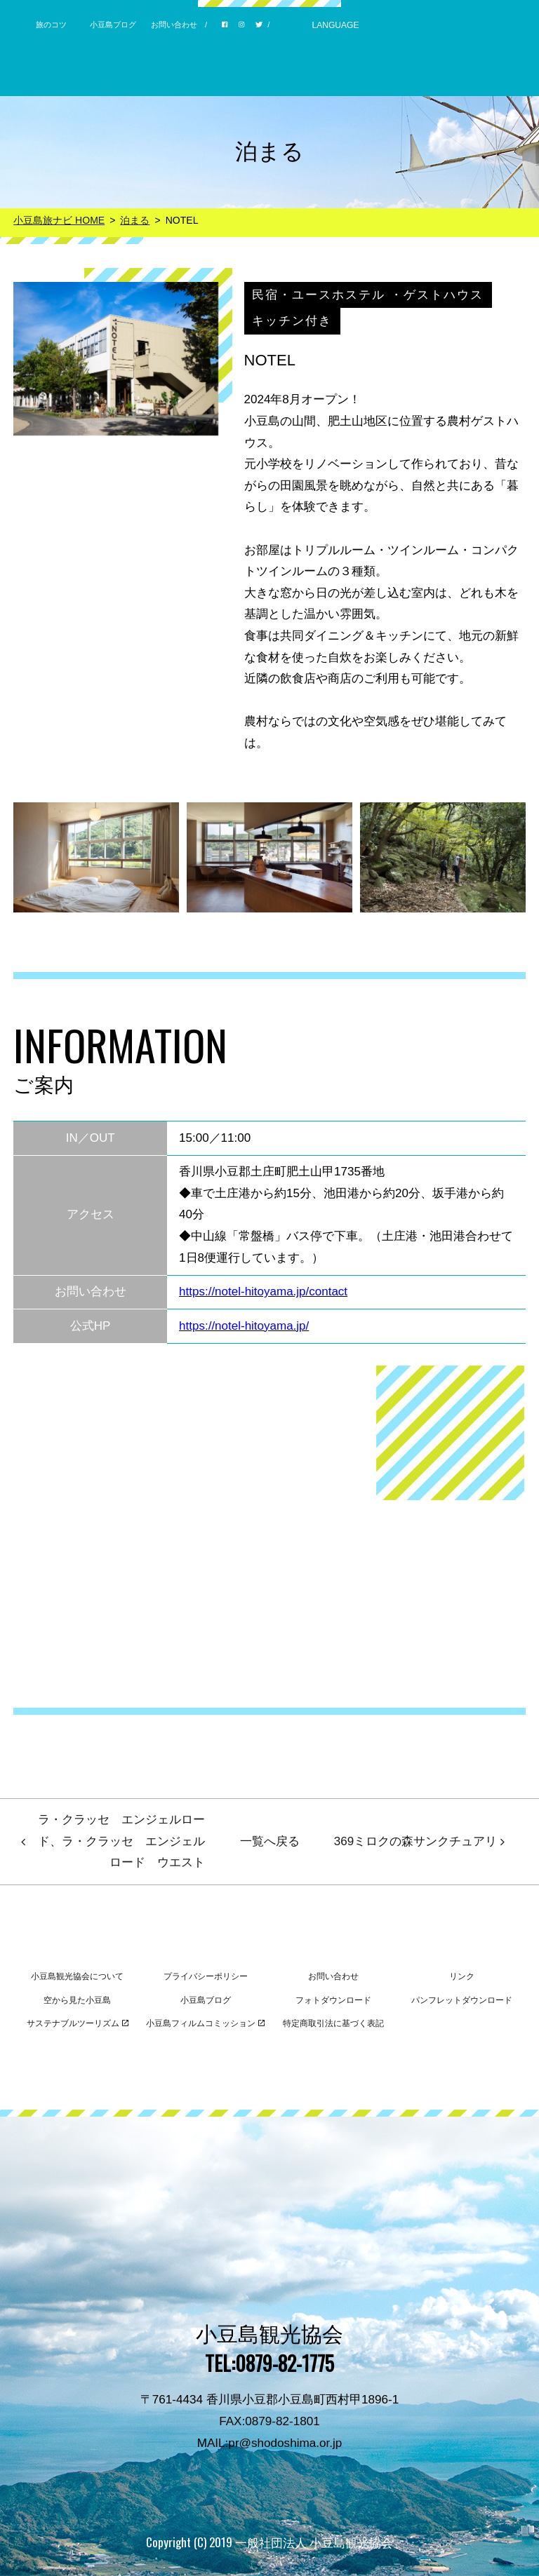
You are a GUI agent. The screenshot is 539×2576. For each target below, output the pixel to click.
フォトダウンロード (333, 2000)
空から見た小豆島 (77, 2000)
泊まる (134, 220)
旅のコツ (51, 24)
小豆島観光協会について (77, 1976)
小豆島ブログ (113, 24)
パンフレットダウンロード (461, 2000)
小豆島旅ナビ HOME (59, 220)
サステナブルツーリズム (77, 2023)
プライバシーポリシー (206, 1976)
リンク (461, 1976)
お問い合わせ (174, 24)
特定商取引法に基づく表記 (333, 2023)
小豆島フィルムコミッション (205, 2023)
